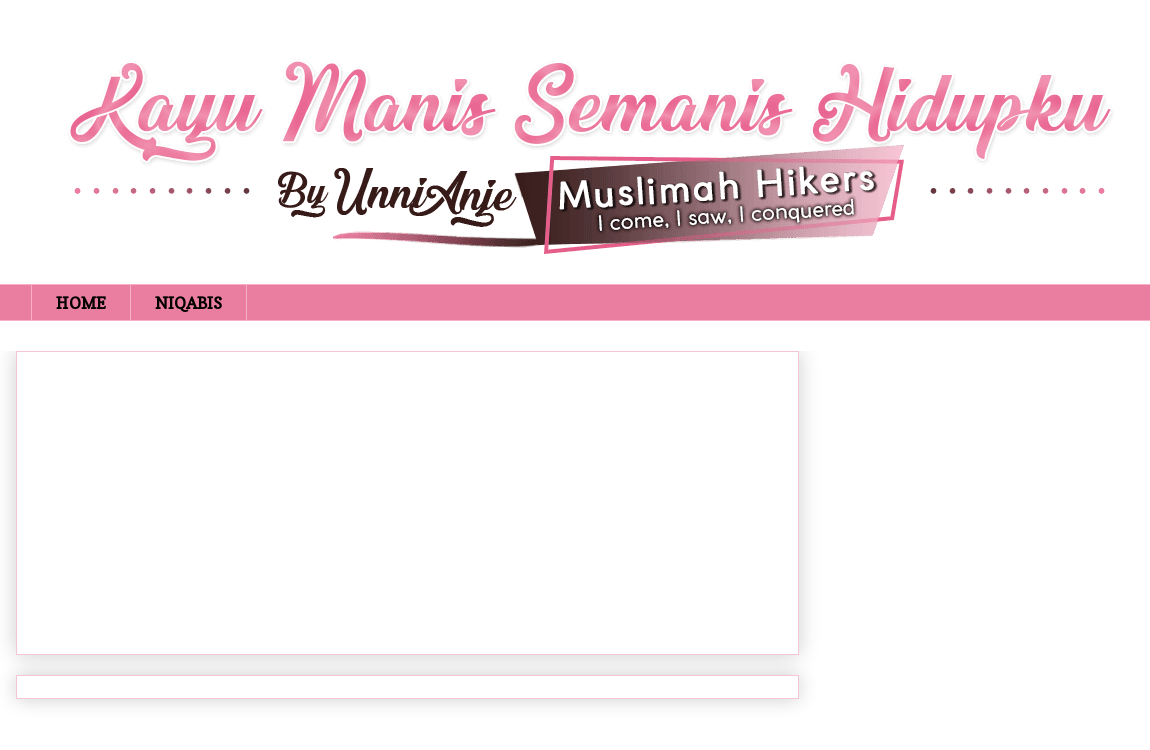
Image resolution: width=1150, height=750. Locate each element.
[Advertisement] (407, 499)
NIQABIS (188, 303)
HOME (81, 303)
